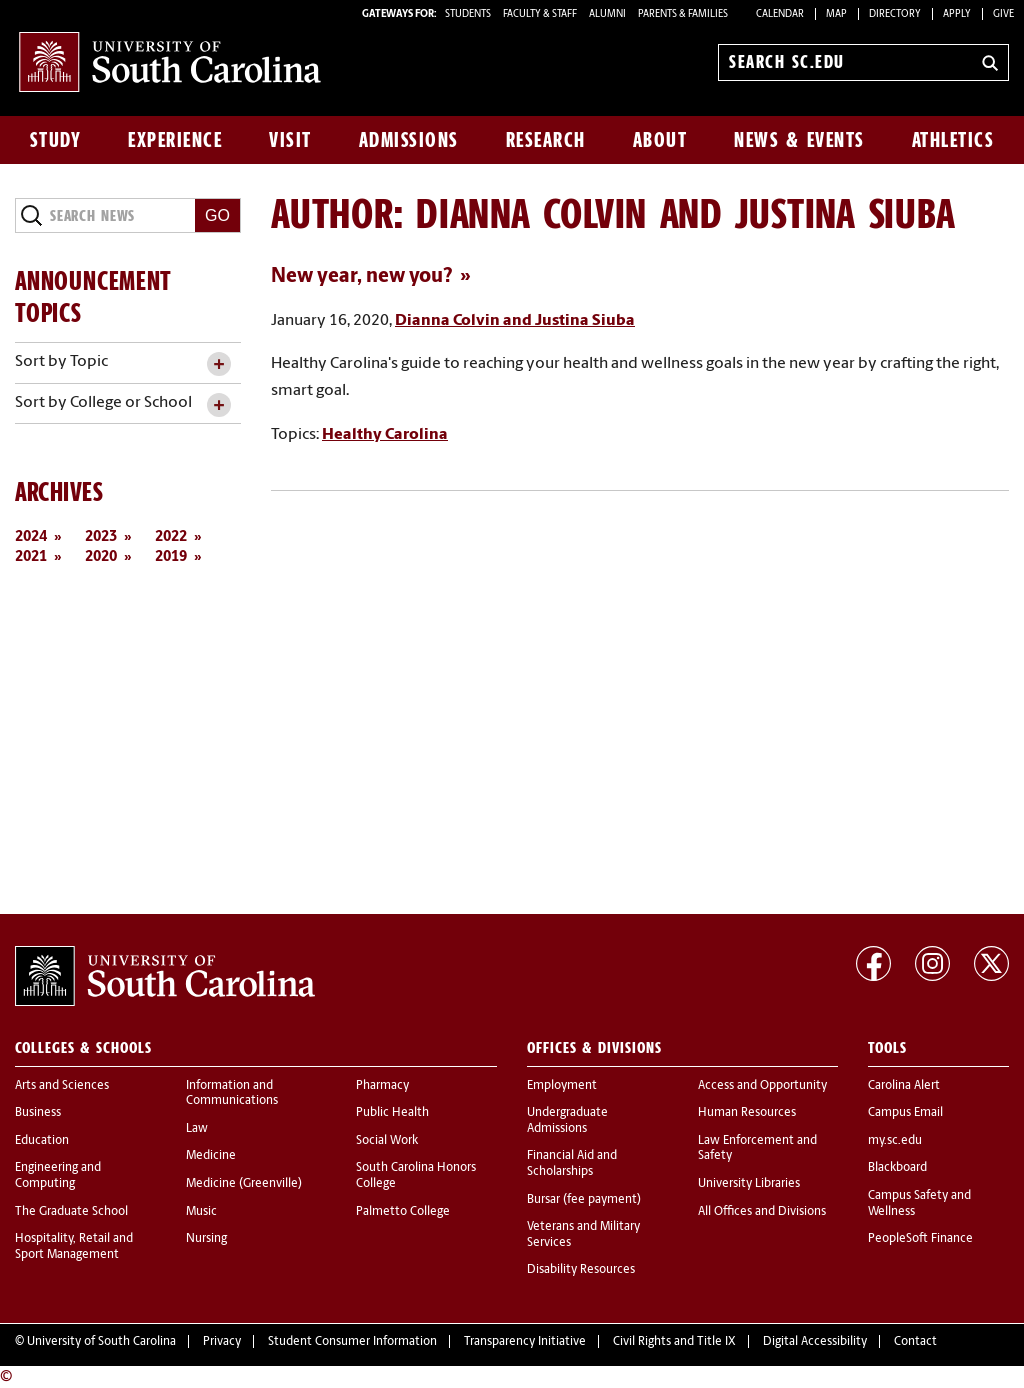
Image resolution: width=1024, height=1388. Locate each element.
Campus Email (905, 1113)
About (660, 140)
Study (56, 140)
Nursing (206, 1239)
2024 (31, 537)
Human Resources (747, 1113)
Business (38, 1113)
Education (42, 1141)
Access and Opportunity (762, 1086)
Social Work (387, 1141)
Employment (562, 1086)
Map (836, 14)
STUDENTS (469, 14)
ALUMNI (607, 14)
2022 (171, 537)
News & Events (799, 140)
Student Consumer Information (352, 1342)
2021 (31, 557)
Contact (915, 1342)
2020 (101, 557)
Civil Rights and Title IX (674, 1342)
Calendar (780, 14)
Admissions (409, 140)
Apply (957, 14)
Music (201, 1212)
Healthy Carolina (385, 435)
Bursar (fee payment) (584, 1200)
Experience (175, 140)
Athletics (953, 140)
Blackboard (897, 1168)
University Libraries (749, 1184)
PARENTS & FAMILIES (683, 14)
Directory (895, 14)
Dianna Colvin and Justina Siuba (515, 321)
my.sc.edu (895, 1141)
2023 (101, 537)
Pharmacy (382, 1086)
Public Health (392, 1113)
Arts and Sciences (62, 1086)
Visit (290, 140)
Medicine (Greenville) (244, 1184)
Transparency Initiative (525, 1342)
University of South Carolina (101, 1342)
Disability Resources (581, 1270)
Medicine (211, 1156)
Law (197, 1129)
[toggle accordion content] (218, 364)
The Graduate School (71, 1212)
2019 (171, 557)
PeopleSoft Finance (920, 1239)
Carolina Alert (904, 1086)
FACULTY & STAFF (540, 14)
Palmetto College (403, 1212)
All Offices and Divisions (762, 1212)
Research (546, 140)
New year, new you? (362, 277)
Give (1003, 14)
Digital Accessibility (815, 1342)
